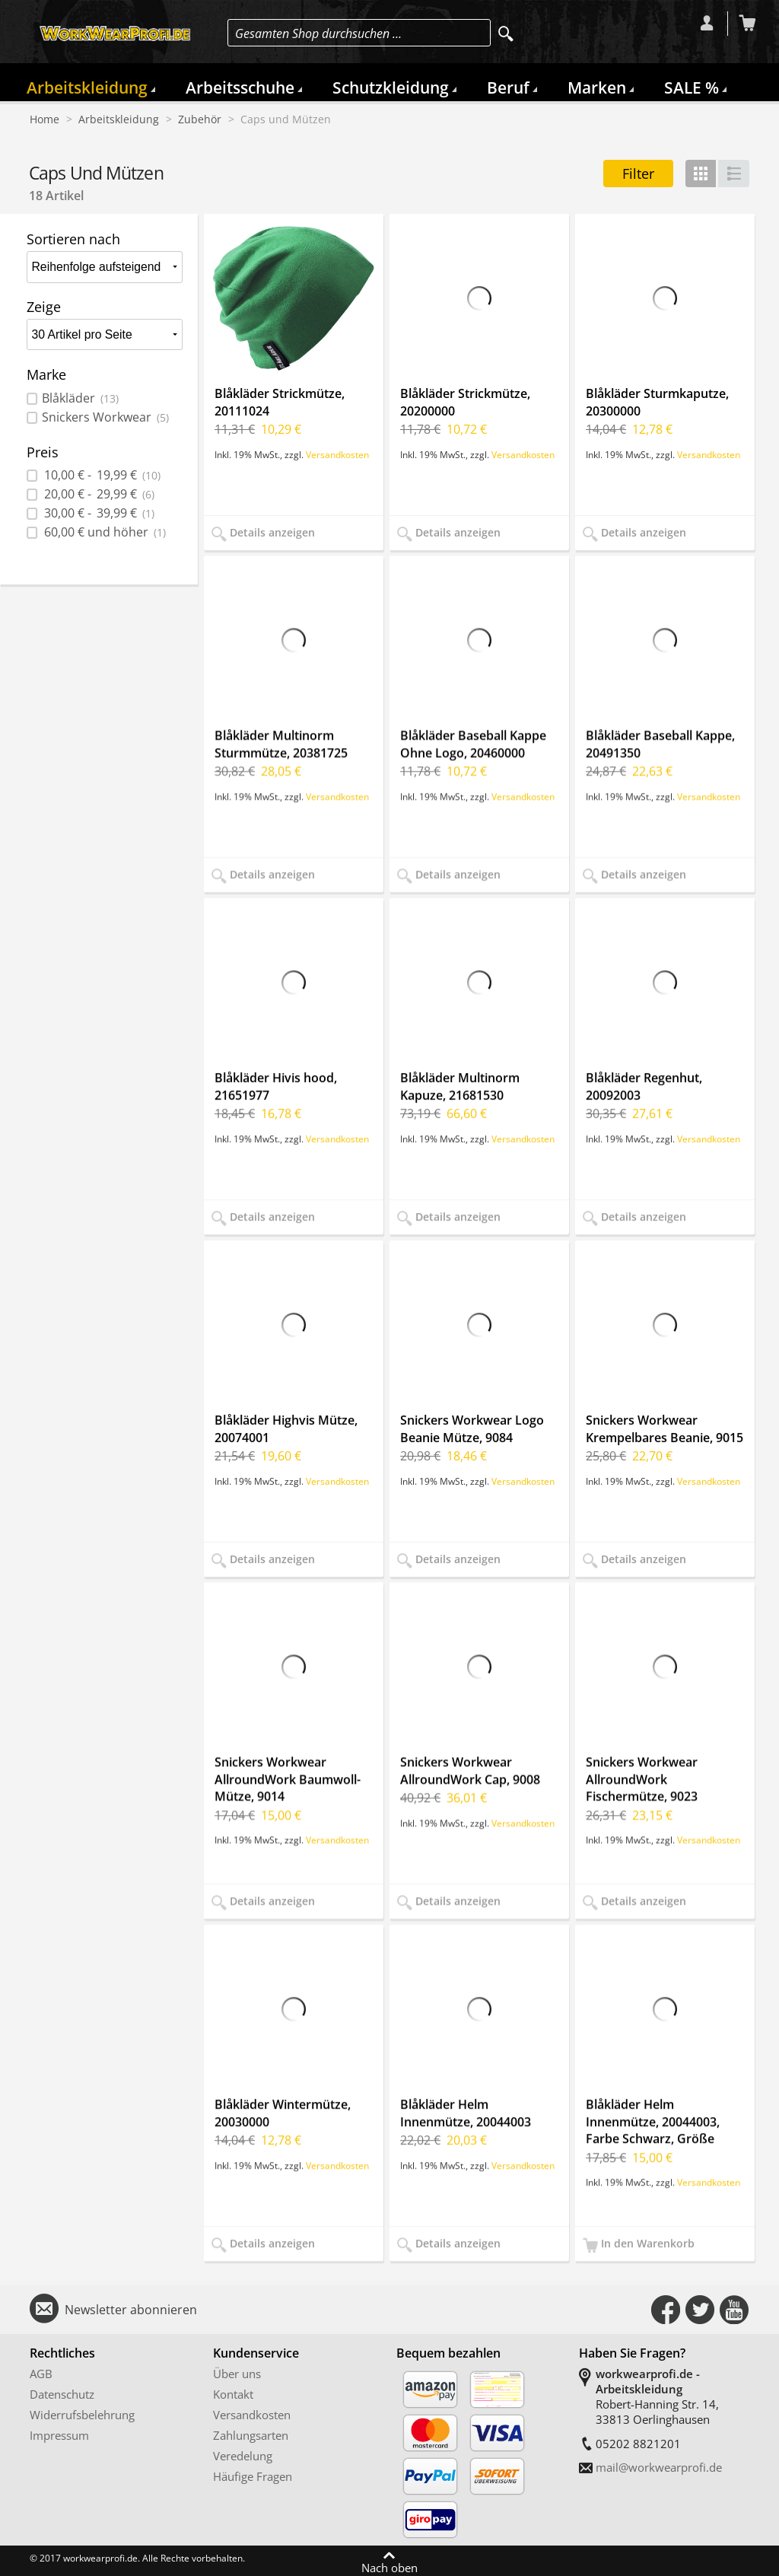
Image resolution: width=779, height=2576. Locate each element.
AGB (41, 2373)
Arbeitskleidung (87, 87)
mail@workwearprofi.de (659, 2467)
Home (44, 119)
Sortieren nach (73, 239)
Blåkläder (80, 398)
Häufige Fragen (252, 2476)
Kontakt (233, 2394)
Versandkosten (337, 454)
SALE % (691, 87)
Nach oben (389, 2567)
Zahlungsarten (250, 2435)
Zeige (44, 307)
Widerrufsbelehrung (82, 2414)
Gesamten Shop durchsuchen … (318, 33)
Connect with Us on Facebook (665, 2309)
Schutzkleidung (390, 87)
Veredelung (242, 2455)
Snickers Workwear (105, 417)
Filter (638, 173)
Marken (597, 87)
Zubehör (199, 119)
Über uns (237, 2373)
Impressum (59, 2435)
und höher (104, 532)
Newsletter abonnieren (131, 2309)
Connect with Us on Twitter (699, 2309)
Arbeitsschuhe (240, 87)
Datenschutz (62, 2394)
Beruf (508, 87)
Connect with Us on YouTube (734, 2309)
